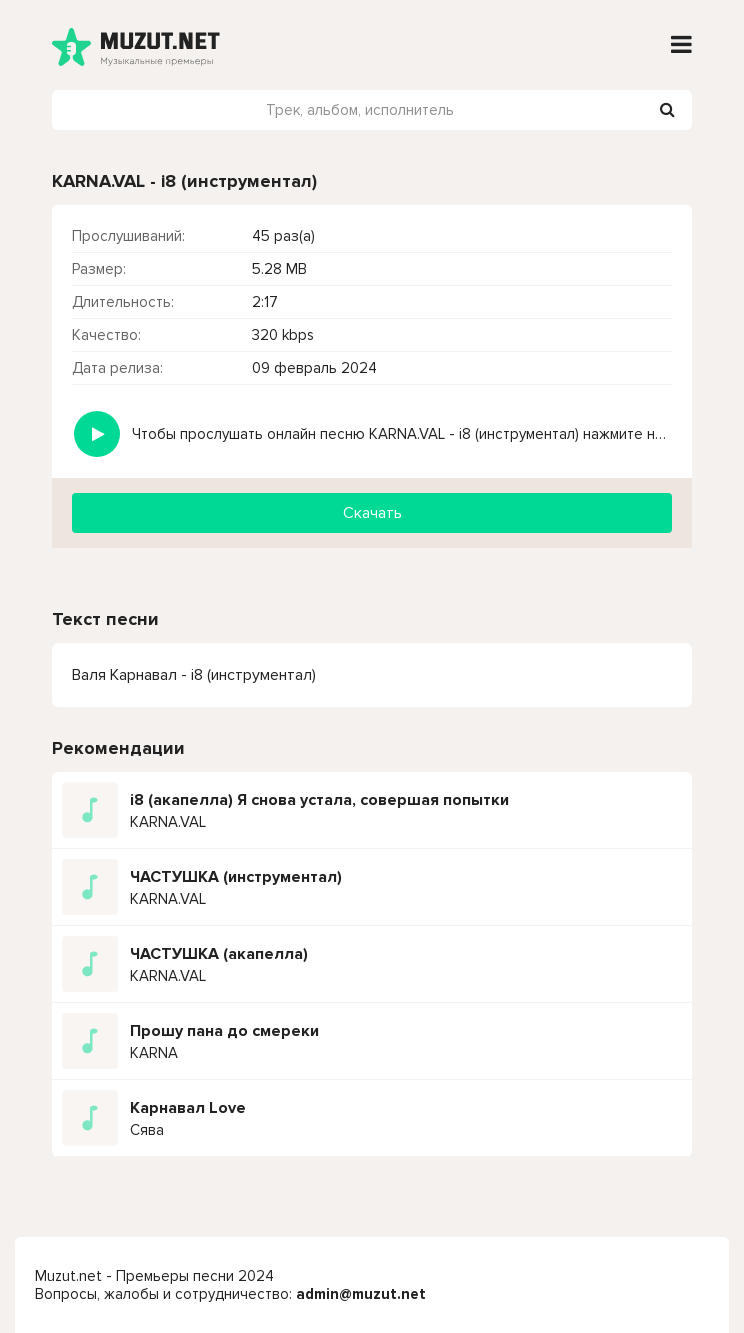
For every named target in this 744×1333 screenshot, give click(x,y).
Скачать (372, 513)
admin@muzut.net (361, 1294)
